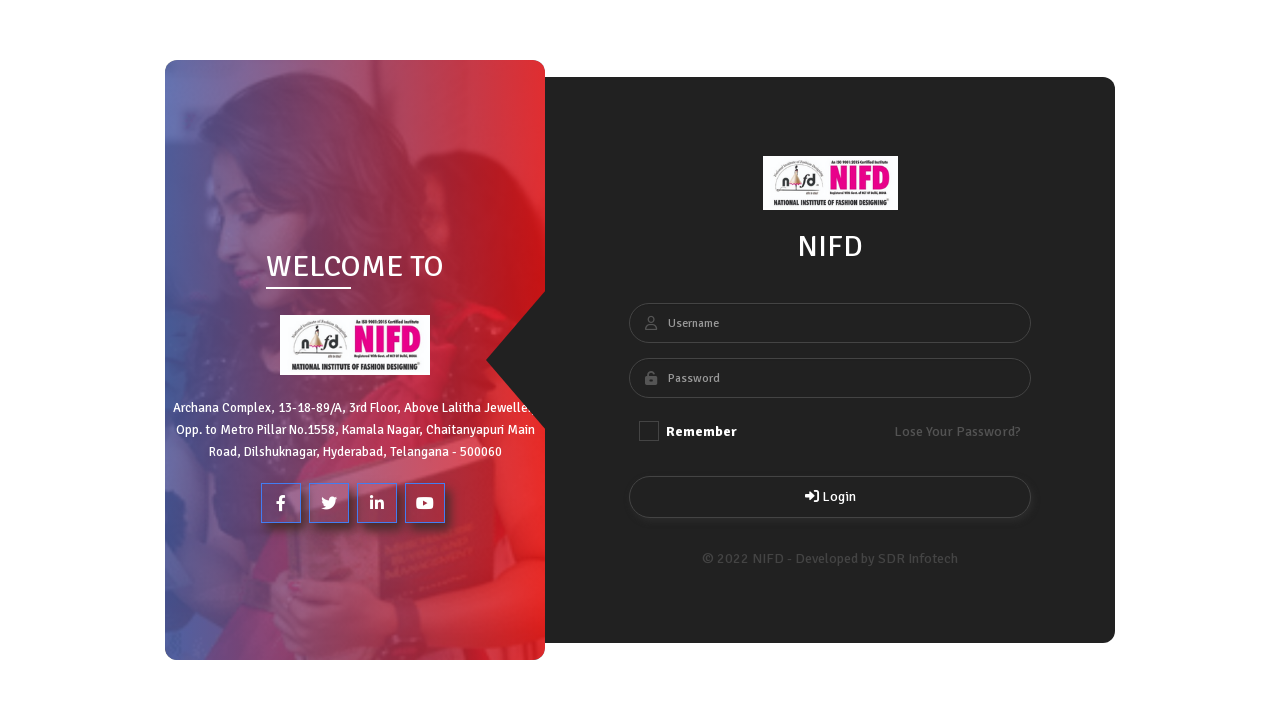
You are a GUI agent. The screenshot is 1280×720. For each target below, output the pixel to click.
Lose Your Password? (957, 431)
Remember (688, 431)
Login (829, 496)
